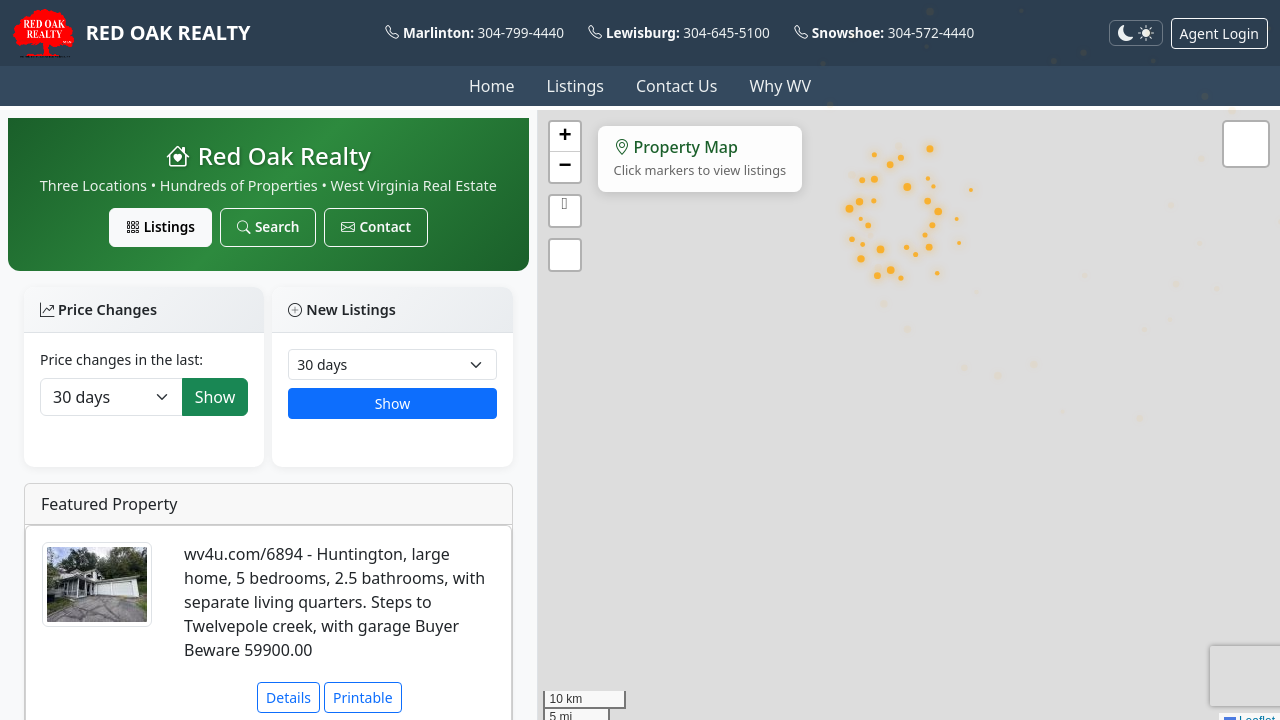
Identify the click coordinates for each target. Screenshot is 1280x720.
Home (492, 86)
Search (268, 226)
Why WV (780, 86)
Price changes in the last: (121, 359)
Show (215, 397)
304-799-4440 (521, 32)
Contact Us (676, 86)
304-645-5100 (726, 32)
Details (288, 697)
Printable (363, 697)
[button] (565, 137)
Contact (376, 226)
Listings (575, 86)
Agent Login (1219, 33)
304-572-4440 (931, 32)
